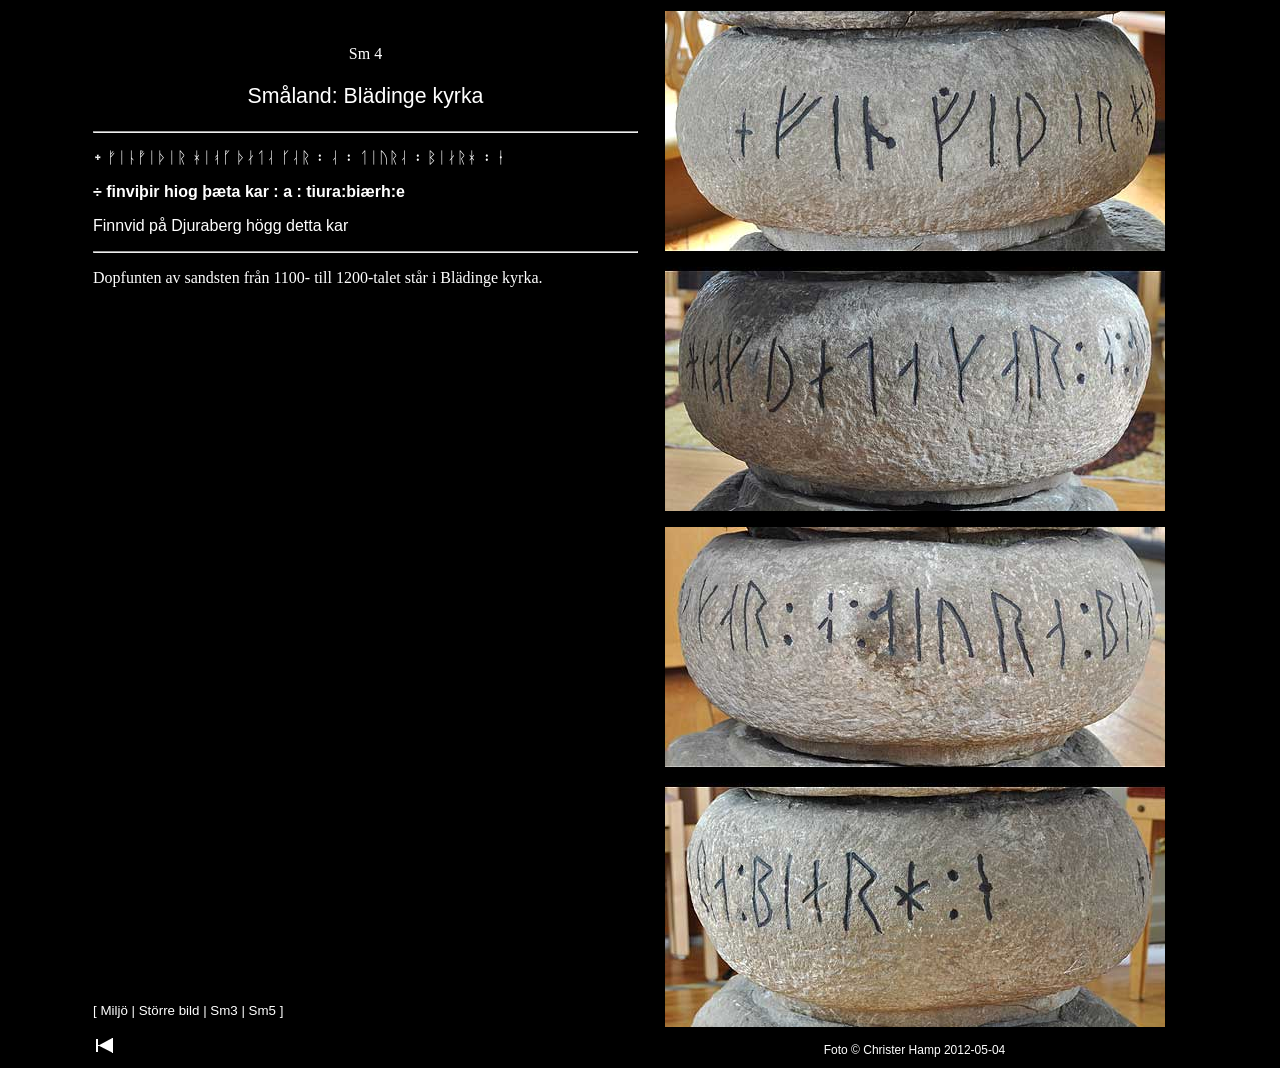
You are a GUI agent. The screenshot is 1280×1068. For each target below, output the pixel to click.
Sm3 (223, 1010)
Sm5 (262, 1010)
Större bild (169, 1010)
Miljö (113, 1010)
